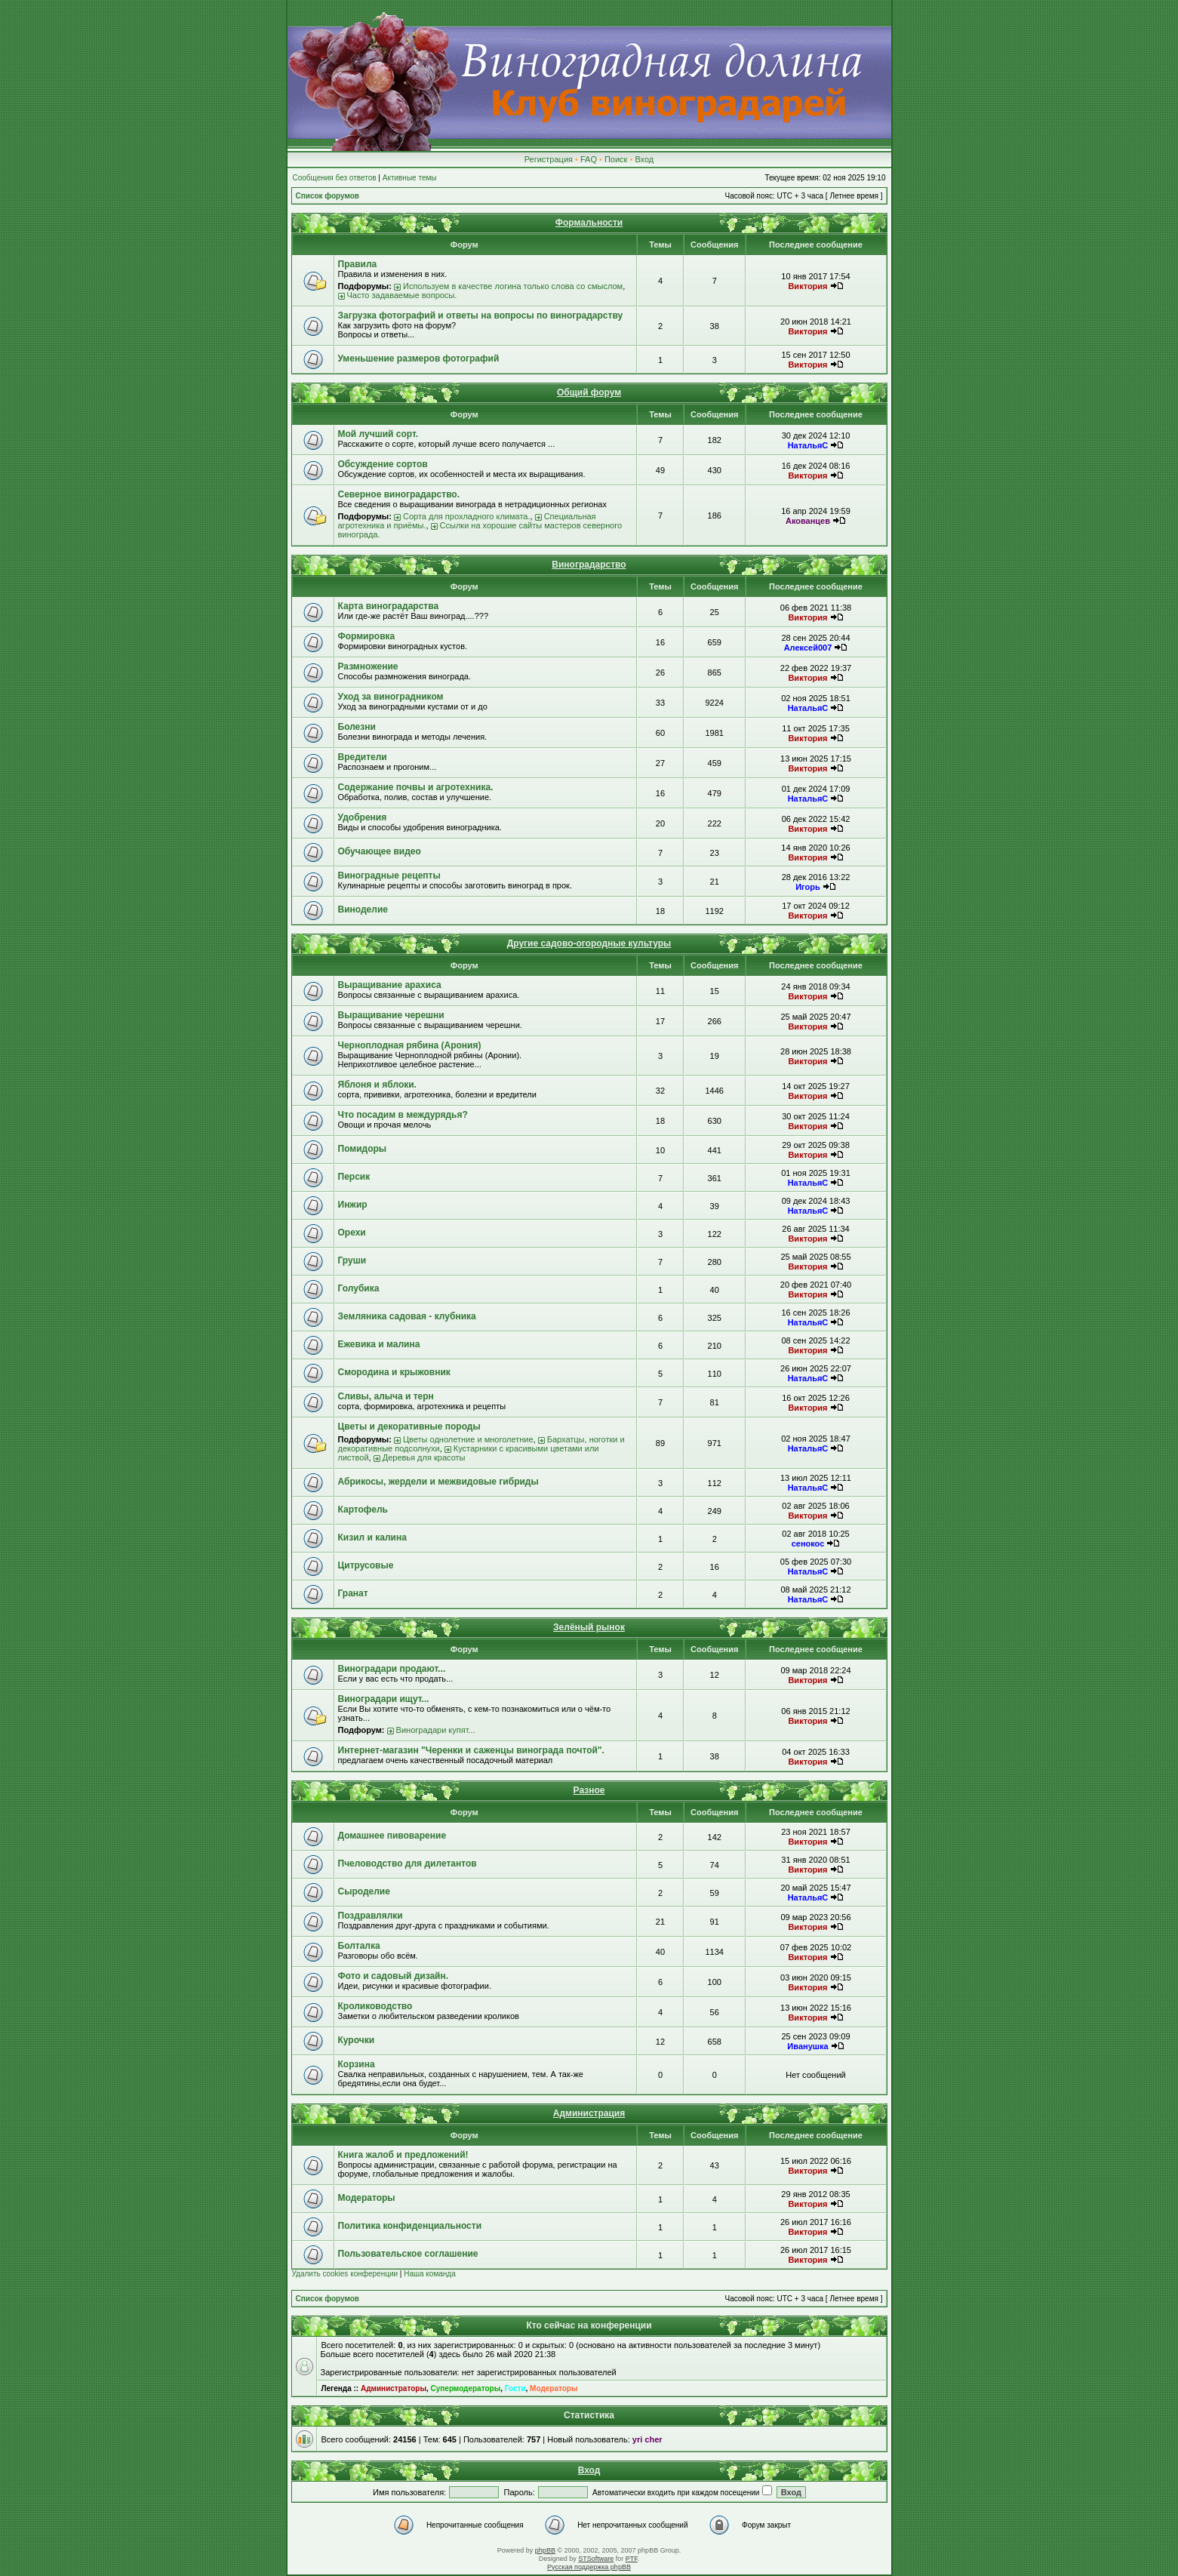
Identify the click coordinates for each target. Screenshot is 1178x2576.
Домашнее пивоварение (392, 1835)
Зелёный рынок (589, 1627)
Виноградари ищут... (383, 1699)
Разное (589, 1790)
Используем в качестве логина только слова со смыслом (513, 286)
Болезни (357, 727)
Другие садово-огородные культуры (589, 943)
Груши (352, 1260)
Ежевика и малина (379, 1344)
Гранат (353, 1593)
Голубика (359, 1288)
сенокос (808, 1543)
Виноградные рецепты (389, 875)
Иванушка (807, 2046)
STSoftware (596, 2558)
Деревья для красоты (424, 1457)
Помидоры (362, 1148)
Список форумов (328, 196)
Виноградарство (589, 564)
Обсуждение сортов (383, 464)
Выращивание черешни (391, 1015)
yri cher (647, 2439)
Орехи (352, 1232)
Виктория (807, 286)
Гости (515, 2388)
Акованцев (808, 520)
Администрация (589, 2113)
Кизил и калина (372, 1537)
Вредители (362, 757)
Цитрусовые (366, 1565)
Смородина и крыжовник (394, 1372)
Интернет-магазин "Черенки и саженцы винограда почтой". (471, 1750)
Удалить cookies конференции (345, 2274)
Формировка (366, 636)
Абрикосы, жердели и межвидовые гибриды (438, 1481)
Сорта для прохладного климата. (467, 516)
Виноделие (363, 909)
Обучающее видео (379, 851)
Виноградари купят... (435, 1729)
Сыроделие (364, 1891)
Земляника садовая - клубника (407, 1316)
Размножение (368, 666)
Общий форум (589, 392)
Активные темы (410, 178)
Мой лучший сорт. (378, 434)
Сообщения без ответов (335, 178)
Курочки (356, 2040)
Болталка (359, 1945)
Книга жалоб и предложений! (403, 2155)
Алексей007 (808, 647)
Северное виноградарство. (399, 494)
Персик (354, 1176)
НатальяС (808, 445)
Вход (644, 159)
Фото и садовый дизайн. (393, 1976)
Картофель (363, 1509)
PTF (632, 2558)
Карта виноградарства (388, 606)
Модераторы (366, 2198)
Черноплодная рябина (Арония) (409, 1045)
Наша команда (430, 2274)
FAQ (588, 159)
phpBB (545, 2550)
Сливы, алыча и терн (386, 1396)
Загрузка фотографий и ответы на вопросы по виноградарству (480, 315)
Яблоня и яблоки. (377, 1084)
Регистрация (548, 159)
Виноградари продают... (392, 1668)
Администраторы (393, 2388)
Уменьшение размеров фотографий (419, 358)
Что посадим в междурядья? (403, 1114)
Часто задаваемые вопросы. (402, 295)
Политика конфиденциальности (410, 2226)
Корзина (356, 2064)
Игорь (807, 886)
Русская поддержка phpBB (589, 2567)
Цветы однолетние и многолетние (468, 1439)
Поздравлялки (370, 1915)
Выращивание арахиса (389, 985)
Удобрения (362, 817)
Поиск (615, 159)
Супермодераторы (466, 2388)
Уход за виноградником (391, 696)
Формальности (589, 222)
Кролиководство (375, 2006)
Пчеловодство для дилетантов (407, 1863)
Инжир (353, 1204)
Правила (357, 264)
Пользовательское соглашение (408, 2253)
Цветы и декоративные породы (409, 1426)
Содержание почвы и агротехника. (416, 787)
